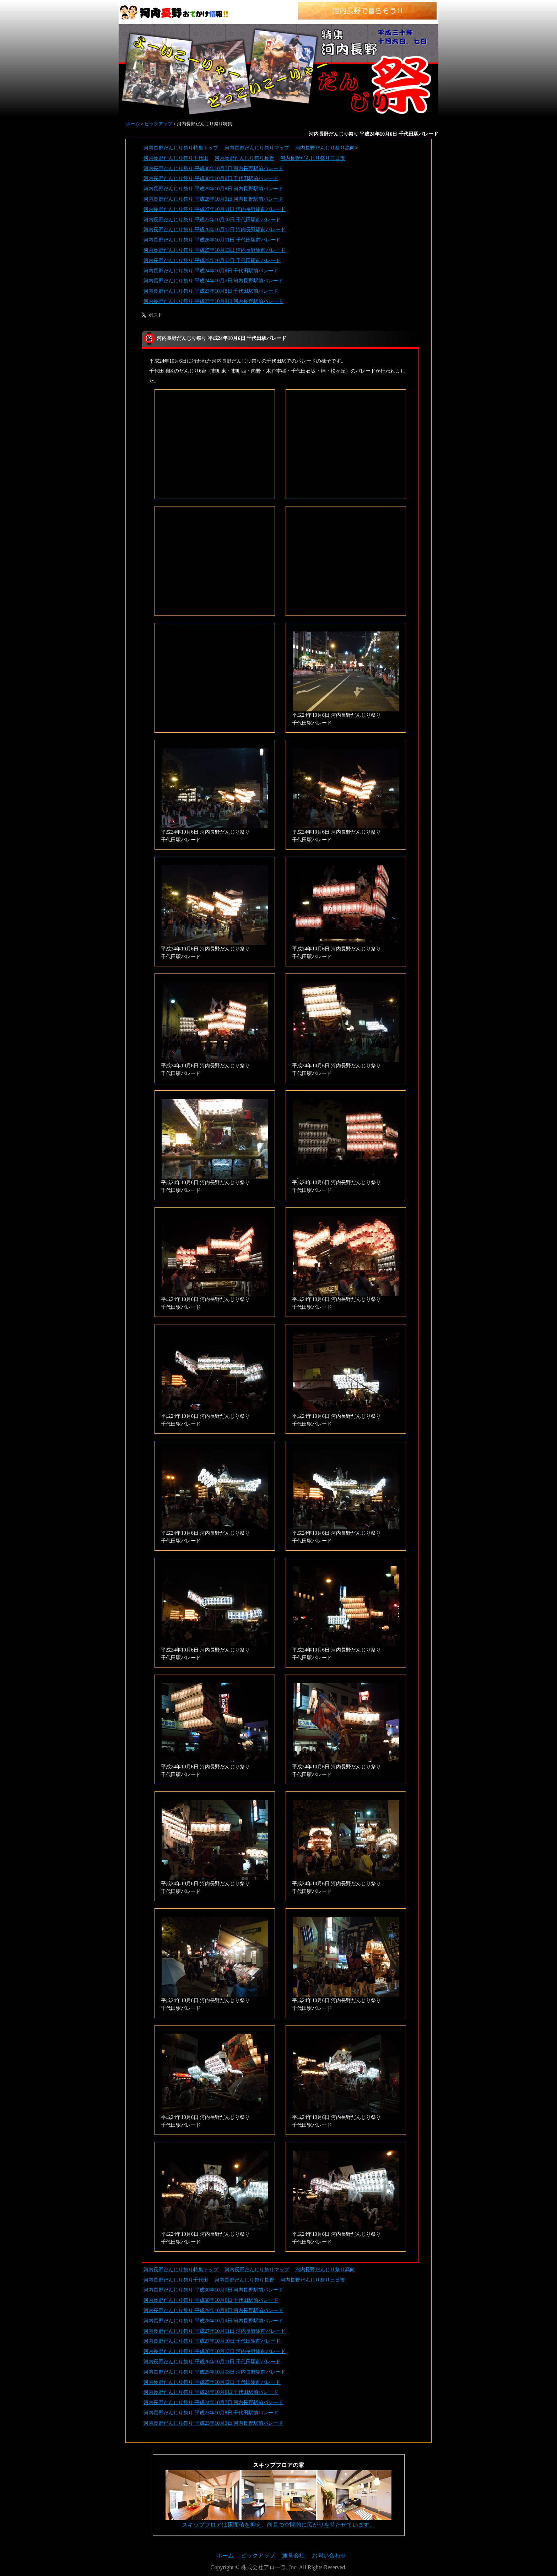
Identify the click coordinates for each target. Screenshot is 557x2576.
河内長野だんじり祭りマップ (257, 148)
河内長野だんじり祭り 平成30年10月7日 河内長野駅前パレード (213, 168)
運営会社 (293, 2556)
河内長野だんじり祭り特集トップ (181, 148)
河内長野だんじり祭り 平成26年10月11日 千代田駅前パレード (212, 240)
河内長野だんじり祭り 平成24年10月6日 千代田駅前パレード (211, 270)
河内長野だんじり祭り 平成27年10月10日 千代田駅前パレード (212, 219)
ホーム (133, 123)
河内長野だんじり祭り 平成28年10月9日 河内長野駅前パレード (213, 199)
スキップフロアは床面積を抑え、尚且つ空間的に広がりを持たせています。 (278, 2525)
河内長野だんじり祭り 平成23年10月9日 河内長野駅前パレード (213, 301)
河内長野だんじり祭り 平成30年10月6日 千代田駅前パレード (211, 178)
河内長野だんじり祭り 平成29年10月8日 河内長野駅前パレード (213, 188)
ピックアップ (158, 123)
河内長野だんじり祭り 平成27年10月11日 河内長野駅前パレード (215, 209)
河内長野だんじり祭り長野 (244, 158)
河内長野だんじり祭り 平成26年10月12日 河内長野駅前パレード (215, 229)
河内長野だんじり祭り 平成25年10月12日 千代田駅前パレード (212, 260)
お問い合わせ (329, 2556)
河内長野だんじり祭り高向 (325, 148)
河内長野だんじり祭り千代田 (176, 158)
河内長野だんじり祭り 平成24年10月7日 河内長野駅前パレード (213, 280)
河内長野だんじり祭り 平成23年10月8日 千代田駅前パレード (211, 291)
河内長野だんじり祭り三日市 (312, 158)
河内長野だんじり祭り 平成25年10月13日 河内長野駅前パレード (215, 250)
